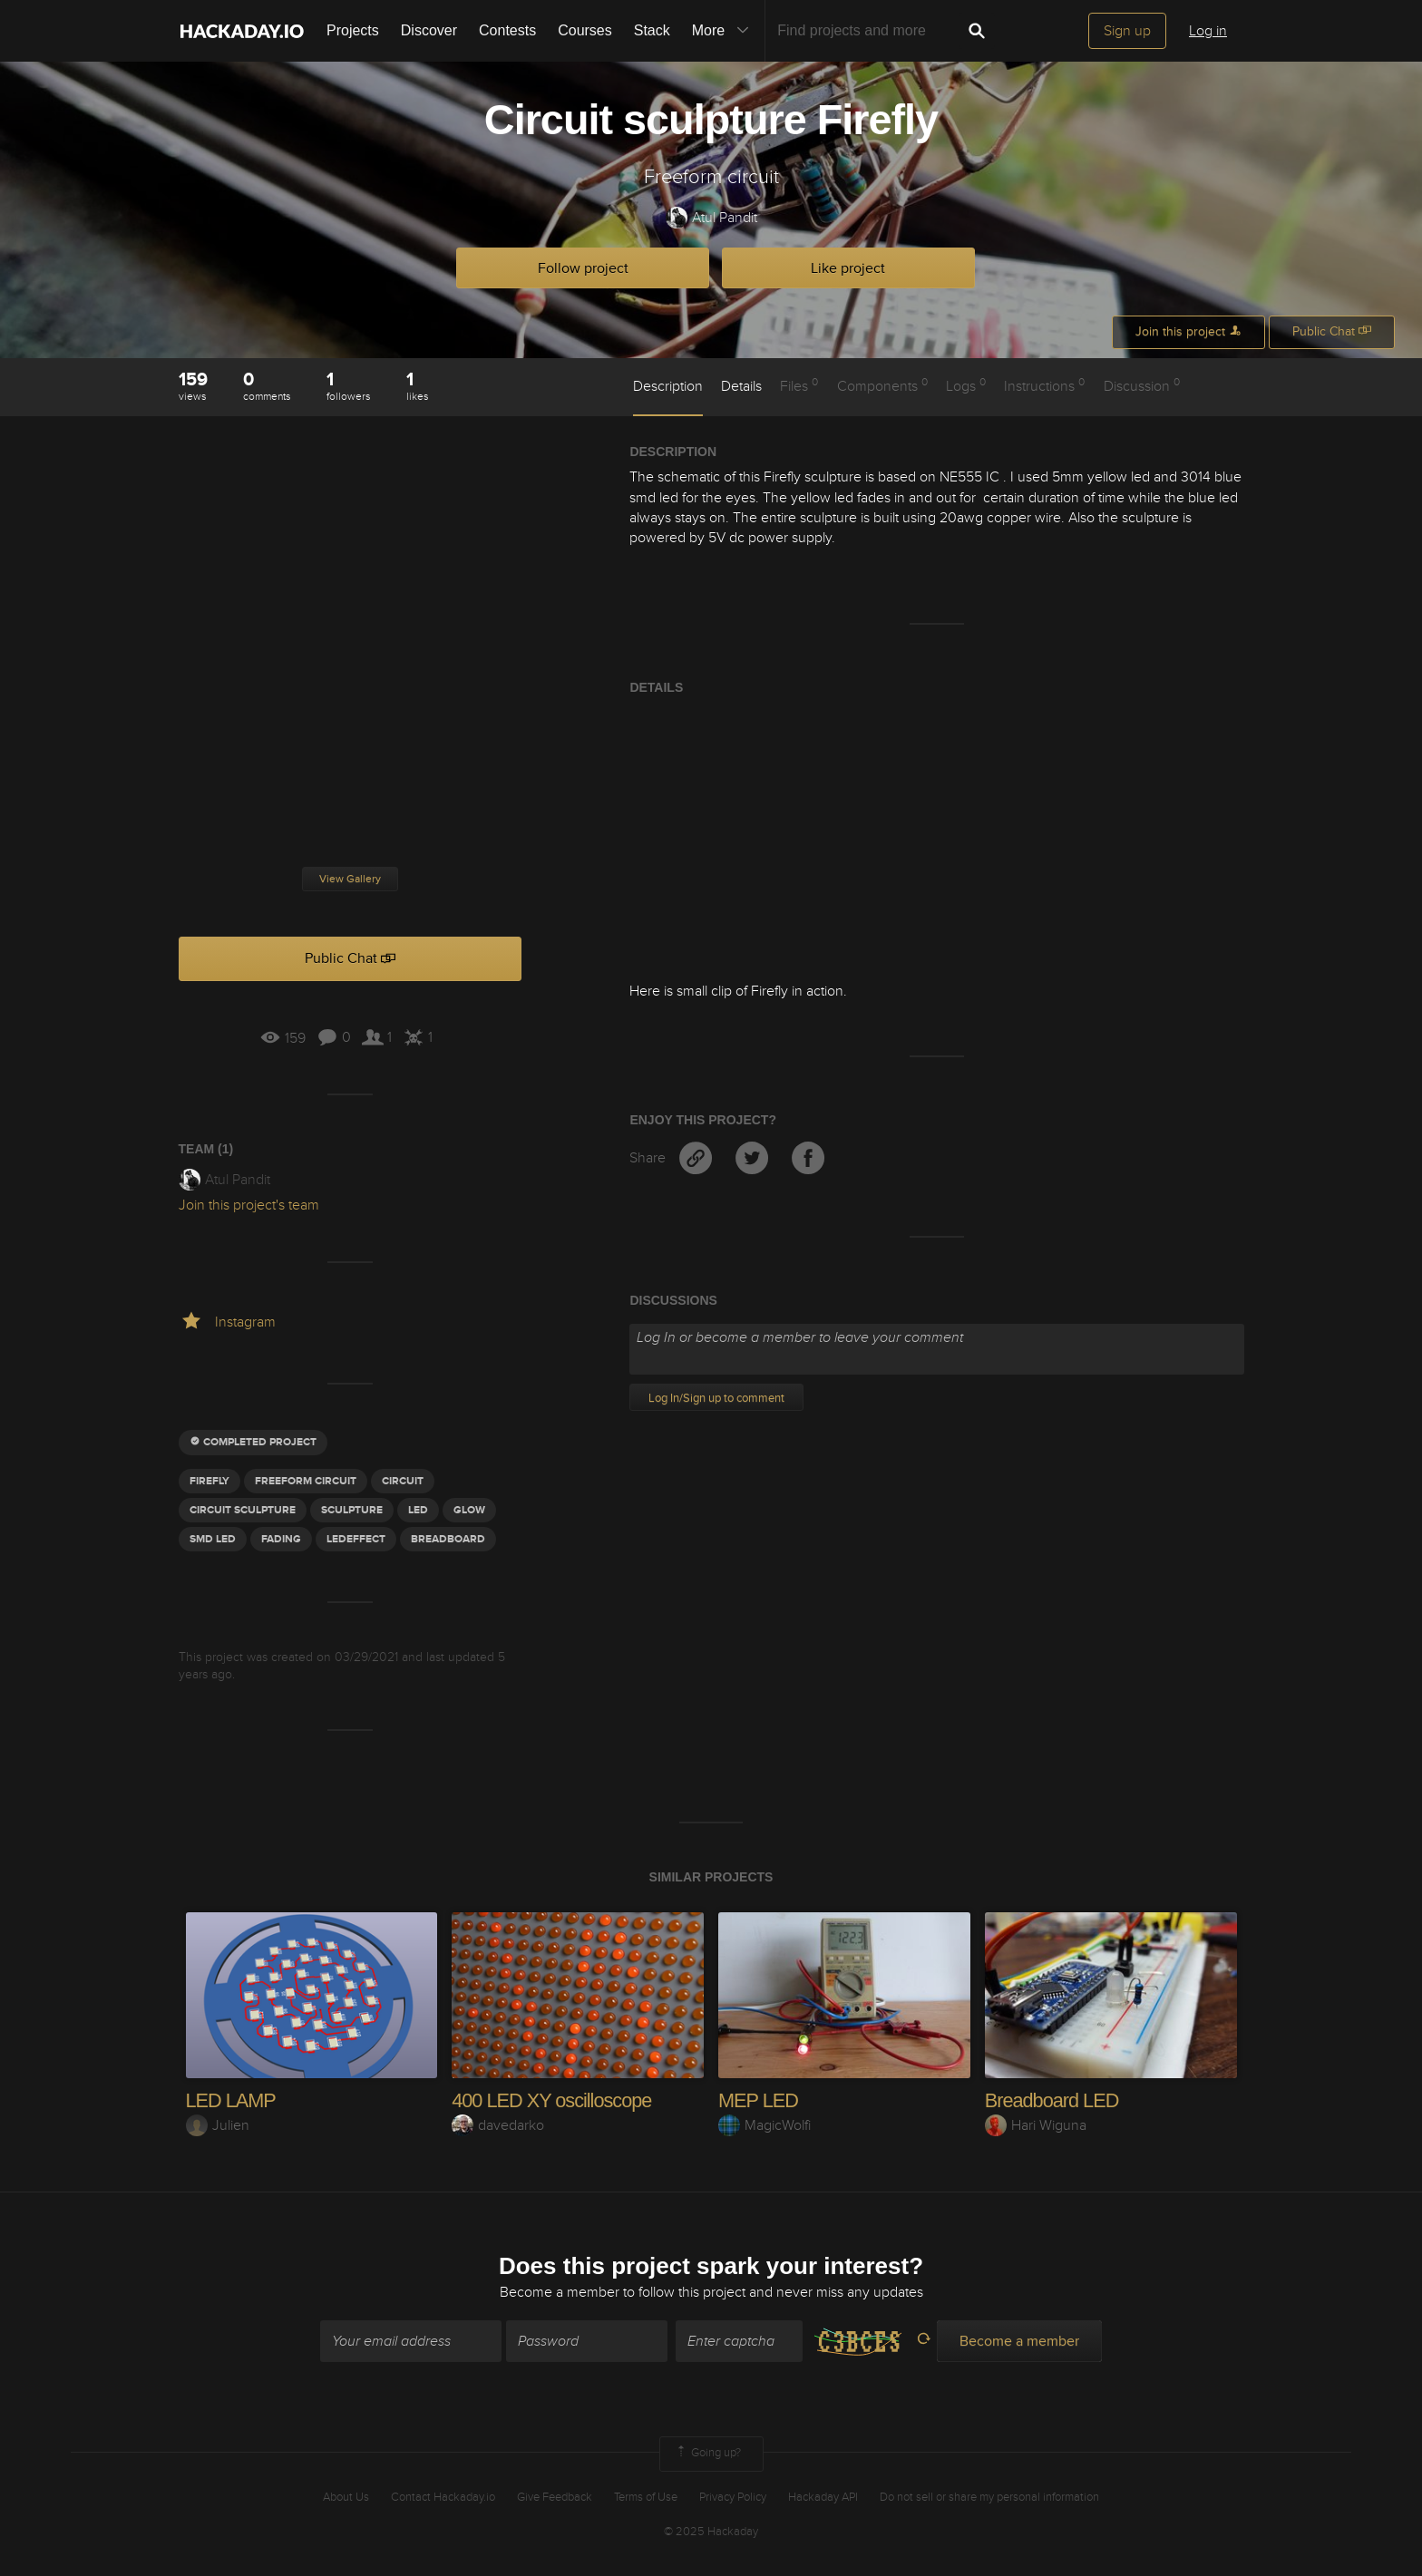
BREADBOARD (448, 1539)
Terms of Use (645, 2497)
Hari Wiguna (1035, 2125)
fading (281, 1539)
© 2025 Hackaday (711, 2531)
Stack (652, 30)
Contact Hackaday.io (443, 2497)
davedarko (498, 2125)
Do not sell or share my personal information (989, 2497)
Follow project (583, 268)
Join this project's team (249, 1205)
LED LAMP (232, 2100)
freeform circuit (305, 1481)
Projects (352, 30)
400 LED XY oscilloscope (553, 2100)
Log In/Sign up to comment (716, 1398)
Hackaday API (823, 2497)
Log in (1208, 31)
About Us (346, 2497)
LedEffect (355, 1539)
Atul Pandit (711, 218)
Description (668, 386)
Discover (429, 30)
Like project (848, 268)
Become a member (559, 2293)
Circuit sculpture (243, 1510)
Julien (217, 2125)
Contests (507, 30)
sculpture (352, 1510)
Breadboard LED (1053, 2100)
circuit (403, 1481)
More (724, 31)
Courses (585, 30)
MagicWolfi (764, 2125)
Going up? (707, 2454)
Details (741, 386)
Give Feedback (554, 2497)
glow (469, 1510)
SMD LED (213, 1539)
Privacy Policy (732, 2497)
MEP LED (758, 2100)
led (418, 1510)
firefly (209, 1481)
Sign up (1127, 31)
